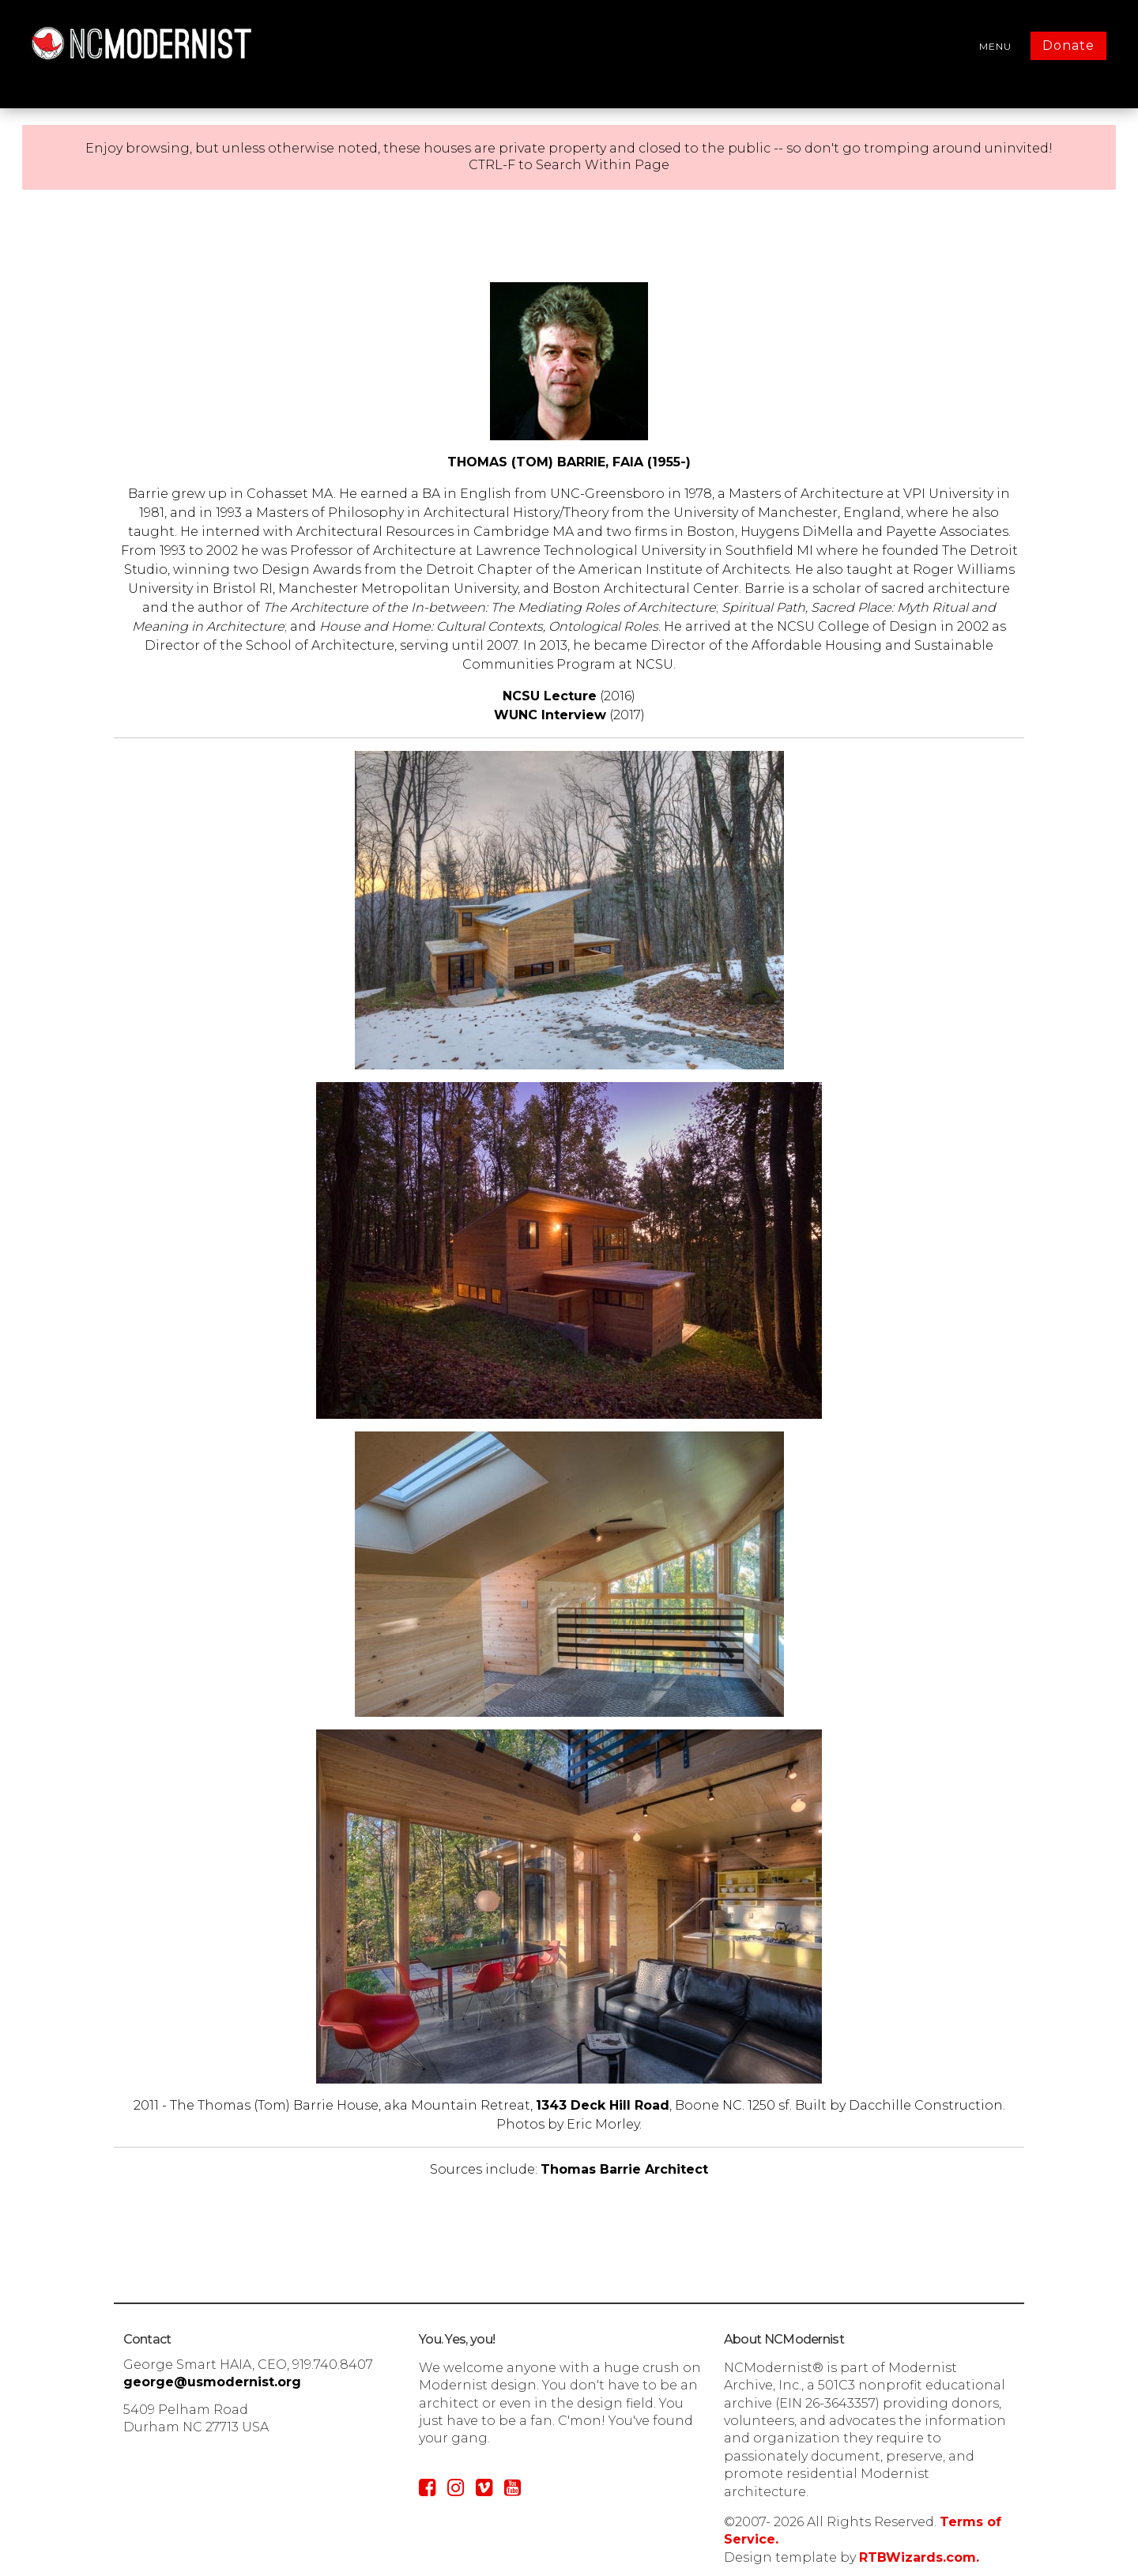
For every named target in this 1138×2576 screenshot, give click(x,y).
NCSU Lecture (550, 695)
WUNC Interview (550, 714)
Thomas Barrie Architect (624, 2169)
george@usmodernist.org (212, 2381)
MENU (995, 46)
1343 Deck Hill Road (602, 2105)
